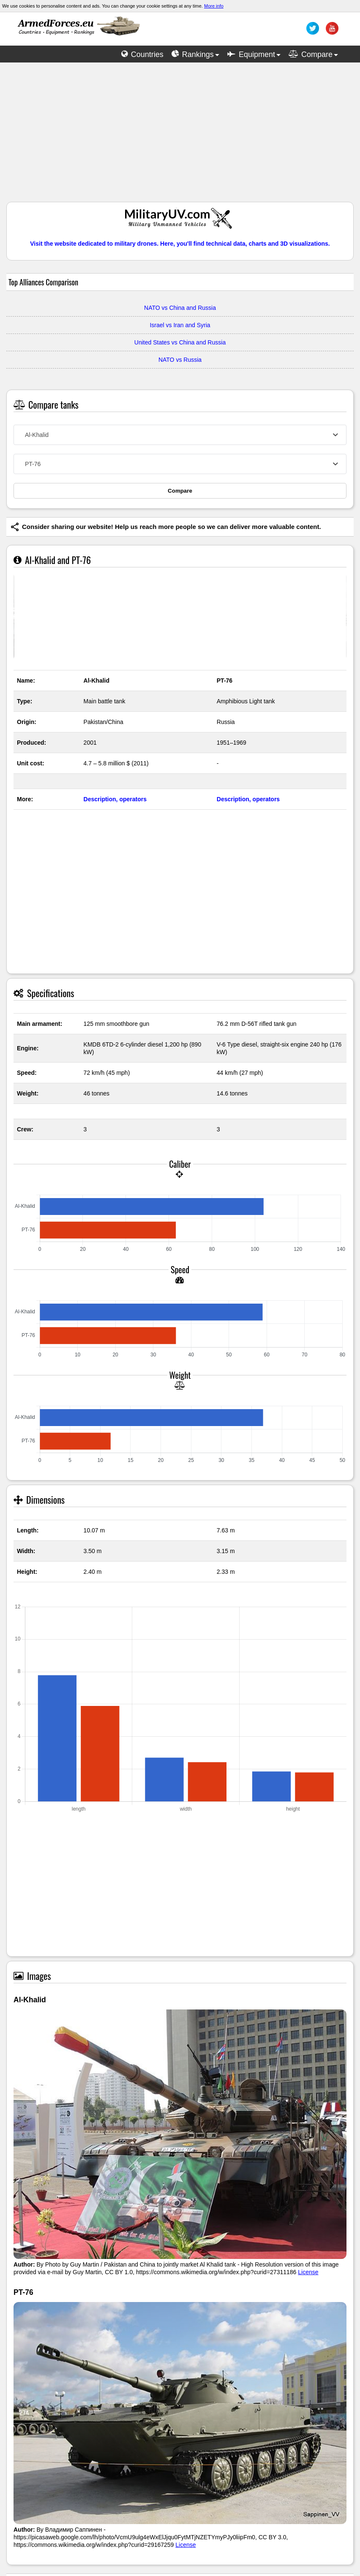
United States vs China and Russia (180, 342)
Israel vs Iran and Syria (180, 325)
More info (214, 5)
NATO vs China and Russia (180, 307)
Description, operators (115, 799)
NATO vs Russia (180, 359)
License (308, 2272)
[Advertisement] (180, 136)
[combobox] (180, 435)
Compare (180, 491)
